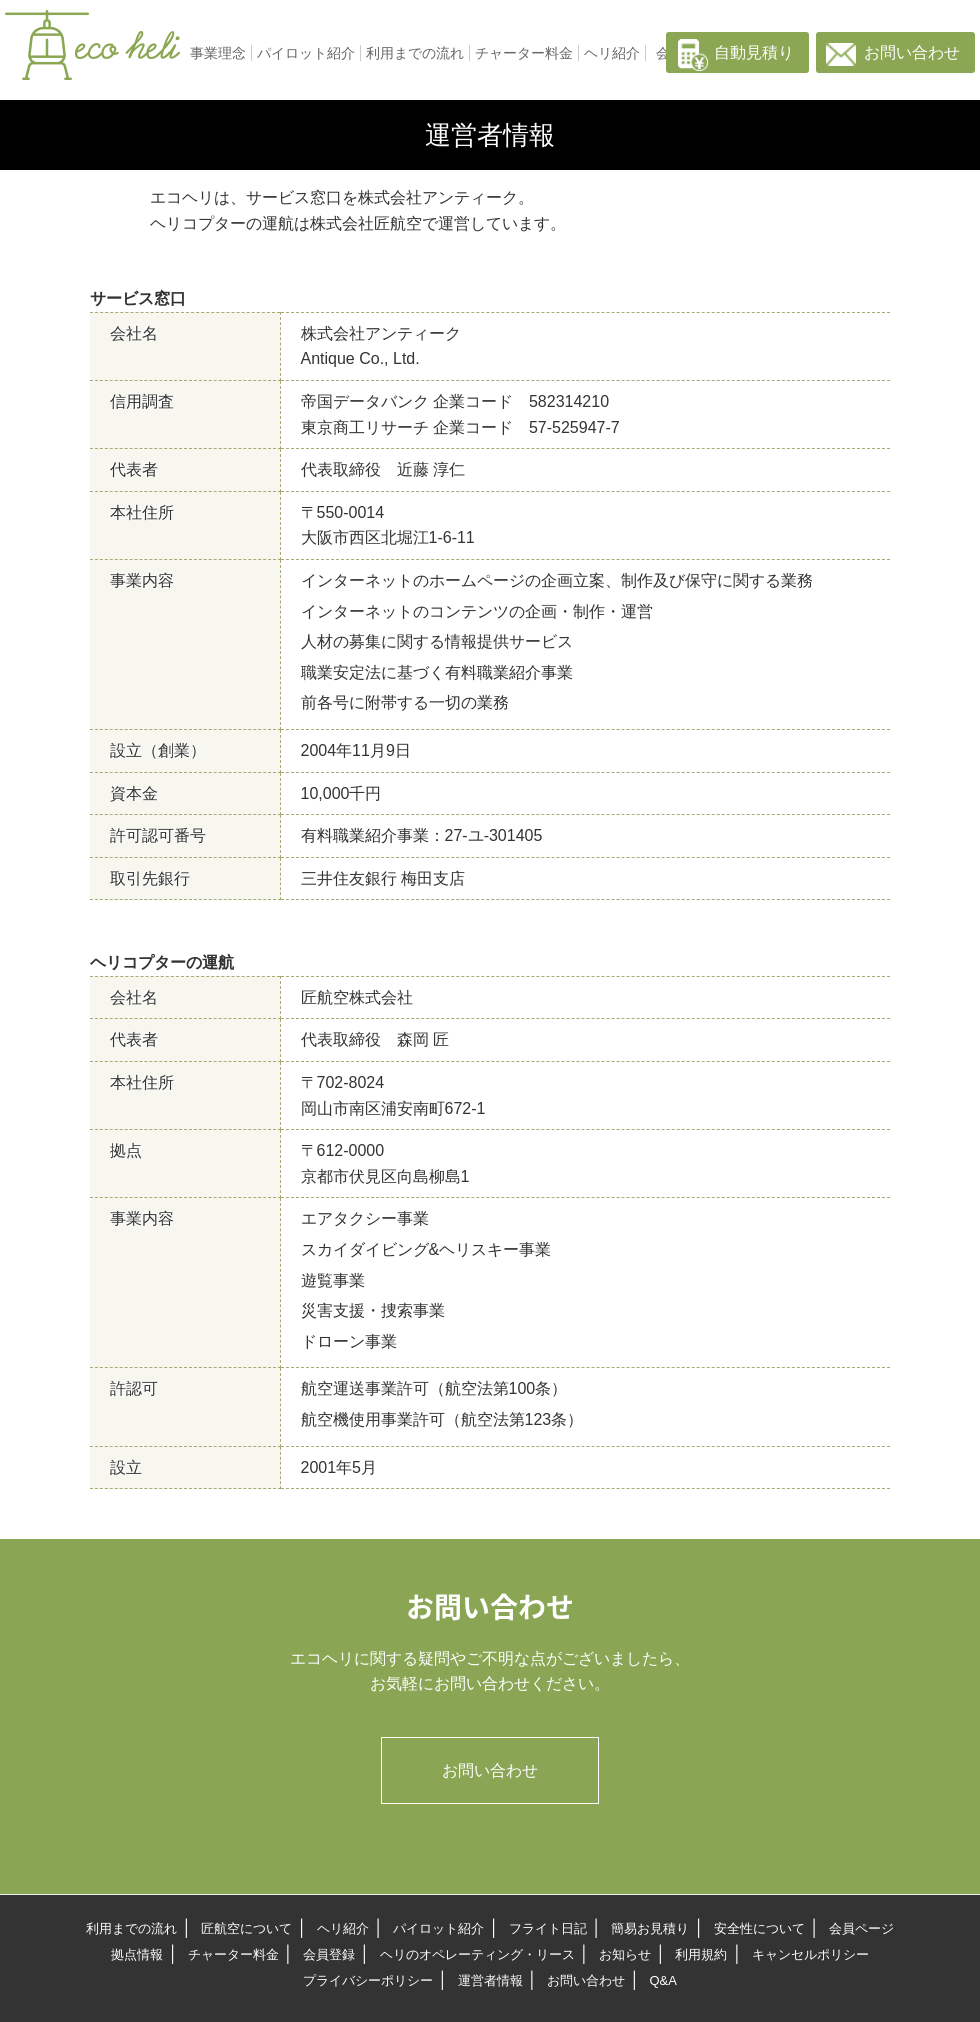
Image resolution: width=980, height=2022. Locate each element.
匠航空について (246, 1928)
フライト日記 (548, 1928)
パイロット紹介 (306, 53)
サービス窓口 (138, 298)
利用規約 (701, 1954)
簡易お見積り (650, 1928)
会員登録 (329, 1954)
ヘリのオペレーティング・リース (477, 1954)
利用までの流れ (415, 53)
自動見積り (754, 52)
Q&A (662, 1980)
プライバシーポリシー (368, 1980)
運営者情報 (490, 1980)
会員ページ (861, 1928)
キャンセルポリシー (810, 1954)
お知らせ (625, 1954)
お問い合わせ (912, 52)
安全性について (759, 1928)
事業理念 (218, 53)
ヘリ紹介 (612, 53)
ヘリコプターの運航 (162, 962)
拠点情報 (137, 1954)
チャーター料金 (524, 53)
